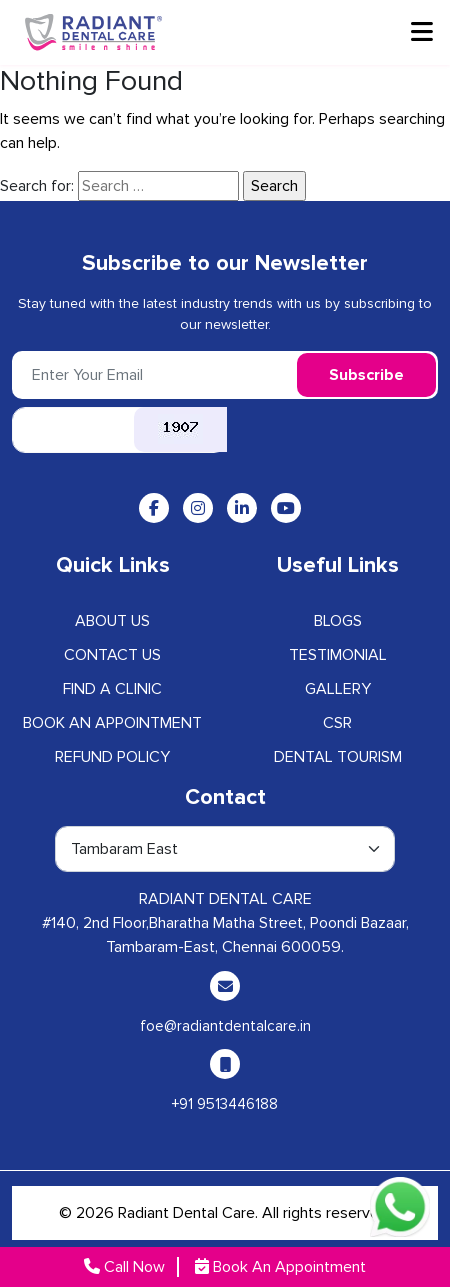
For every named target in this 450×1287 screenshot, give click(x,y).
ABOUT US (112, 621)
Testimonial (338, 655)
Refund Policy (112, 757)
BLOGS (338, 621)
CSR (337, 723)
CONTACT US (112, 655)
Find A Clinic (112, 689)
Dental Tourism (338, 757)
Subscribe (366, 375)
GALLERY (338, 689)
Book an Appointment (112, 723)
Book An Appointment (280, 1267)
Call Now (124, 1267)
